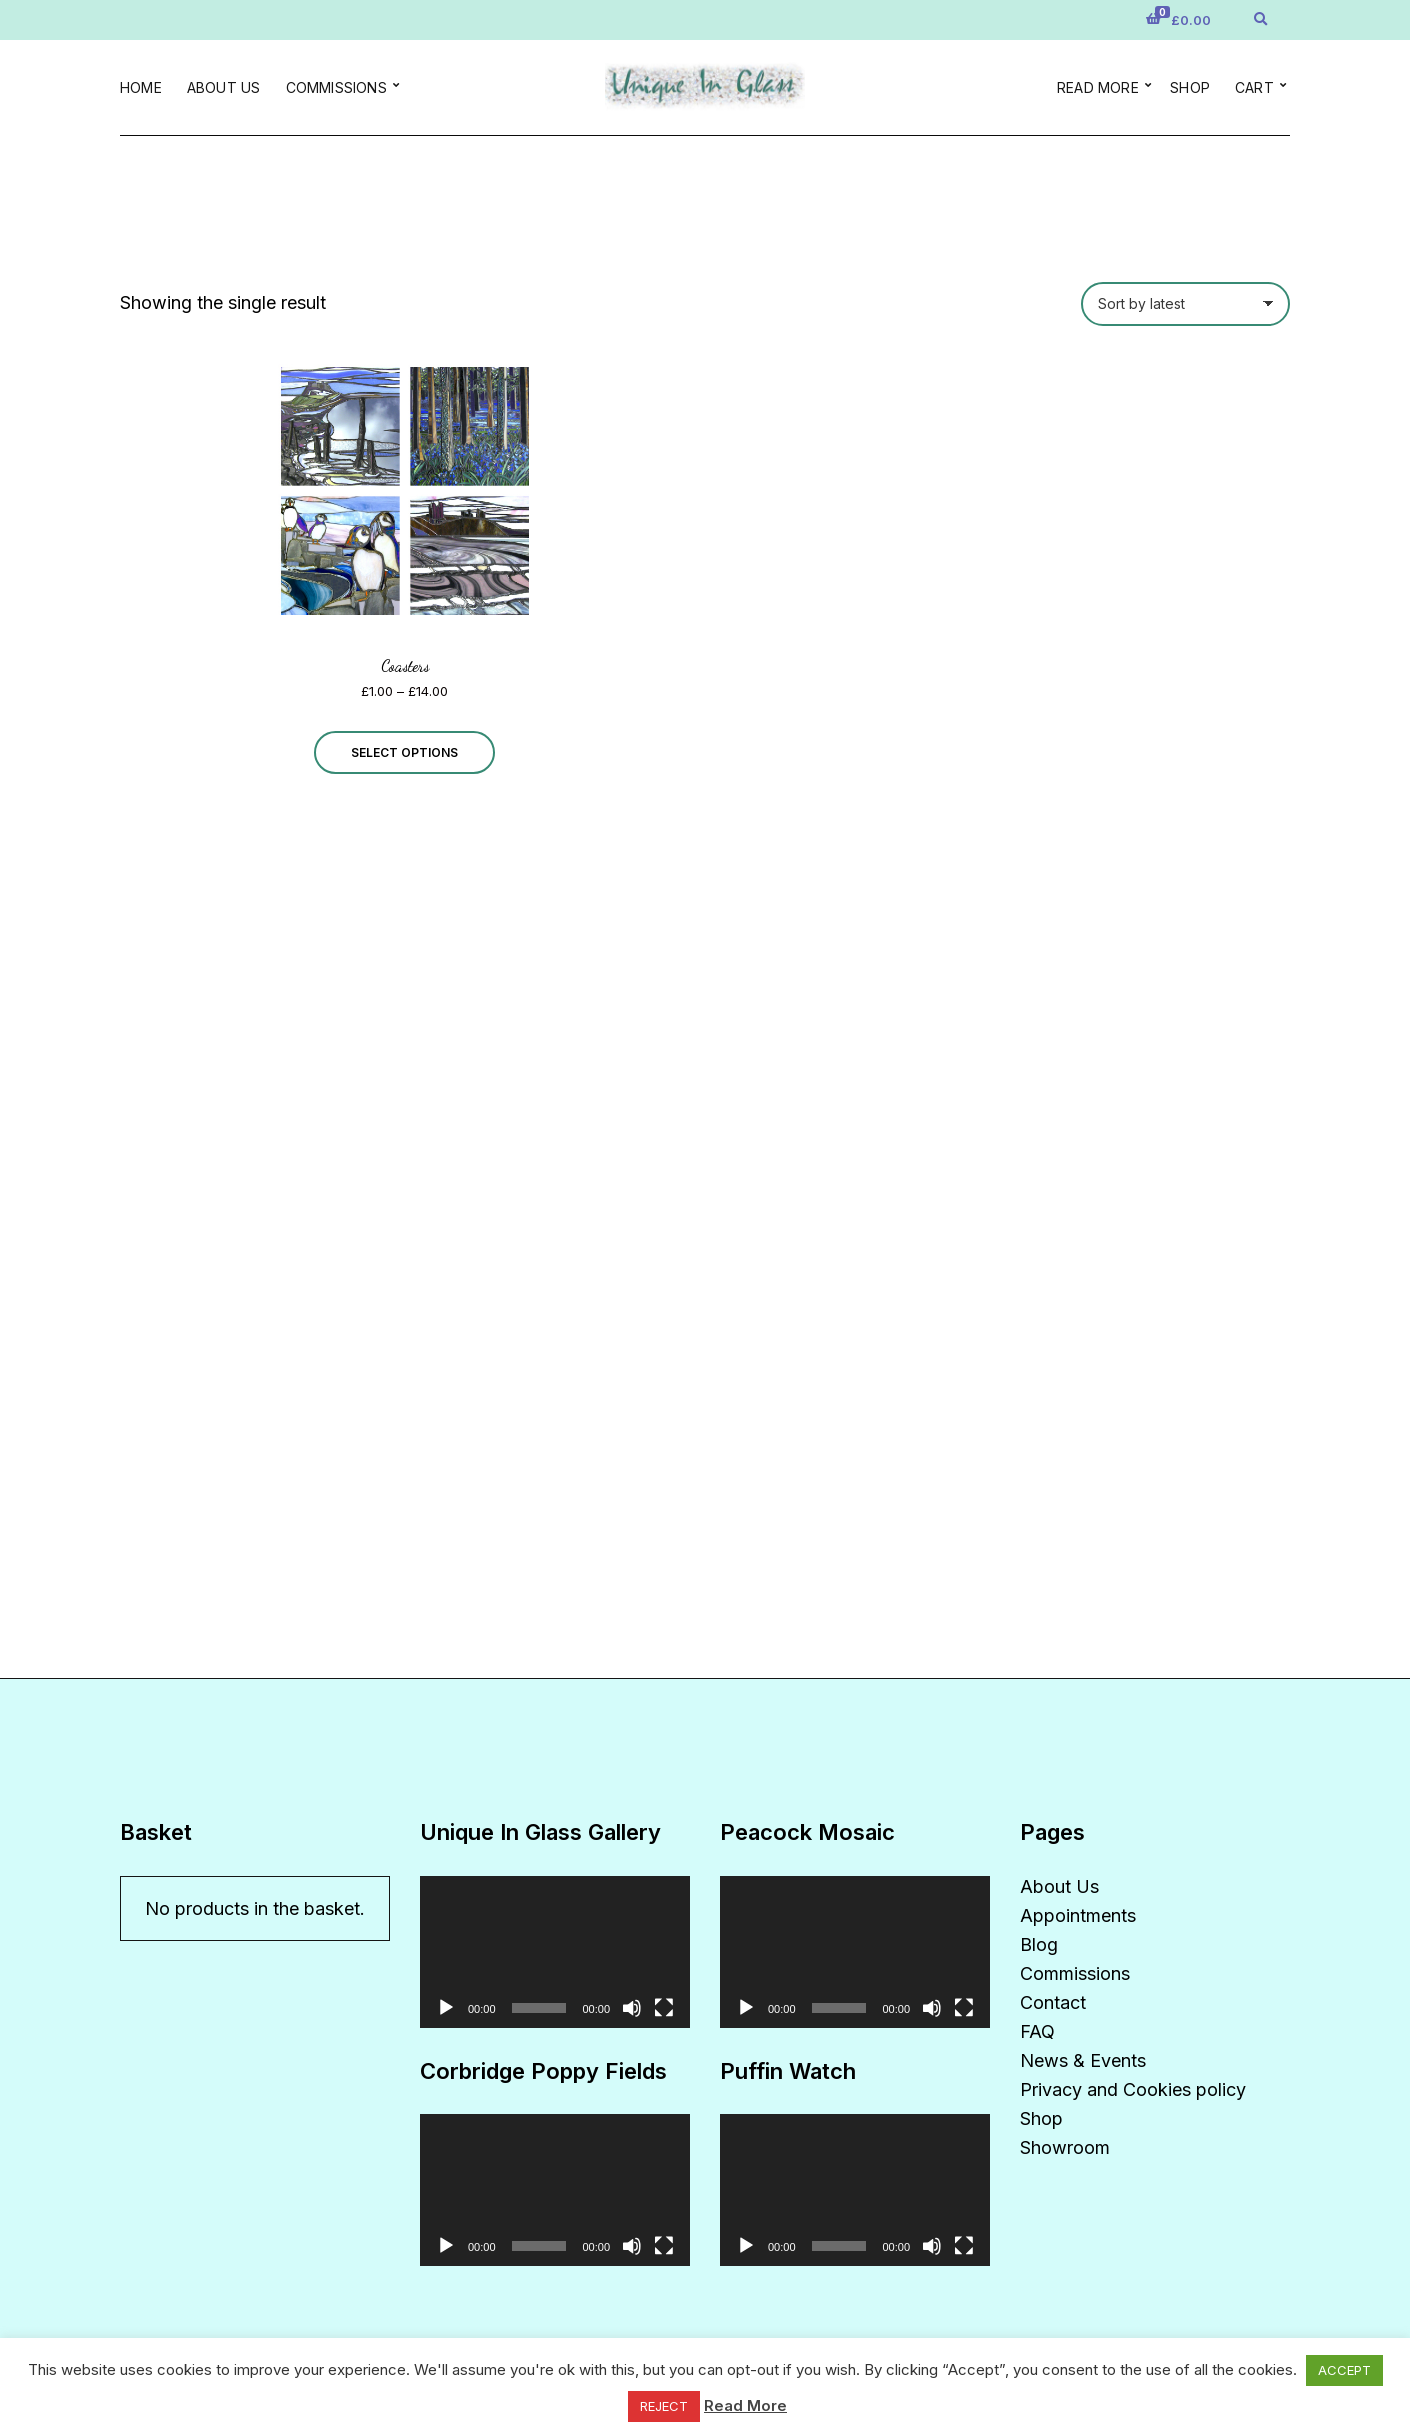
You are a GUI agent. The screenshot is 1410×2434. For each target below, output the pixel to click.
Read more (1098, 87)
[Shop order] (1185, 304)
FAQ (1037, 2031)
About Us (224, 87)
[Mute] (632, 2008)
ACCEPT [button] (1344, 2370)
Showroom (1065, 2147)
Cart (1254, 87)
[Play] (446, 2008)
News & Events (1083, 2060)
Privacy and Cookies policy (1133, 2089)
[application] (555, 1952)
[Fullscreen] (664, 2008)
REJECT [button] (664, 2406)
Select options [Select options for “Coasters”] (404, 752)
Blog (1039, 1944)
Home (141, 87)
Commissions (336, 87)
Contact (1053, 2002)
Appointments (1078, 1915)
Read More (745, 2405)
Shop (1190, 87)
